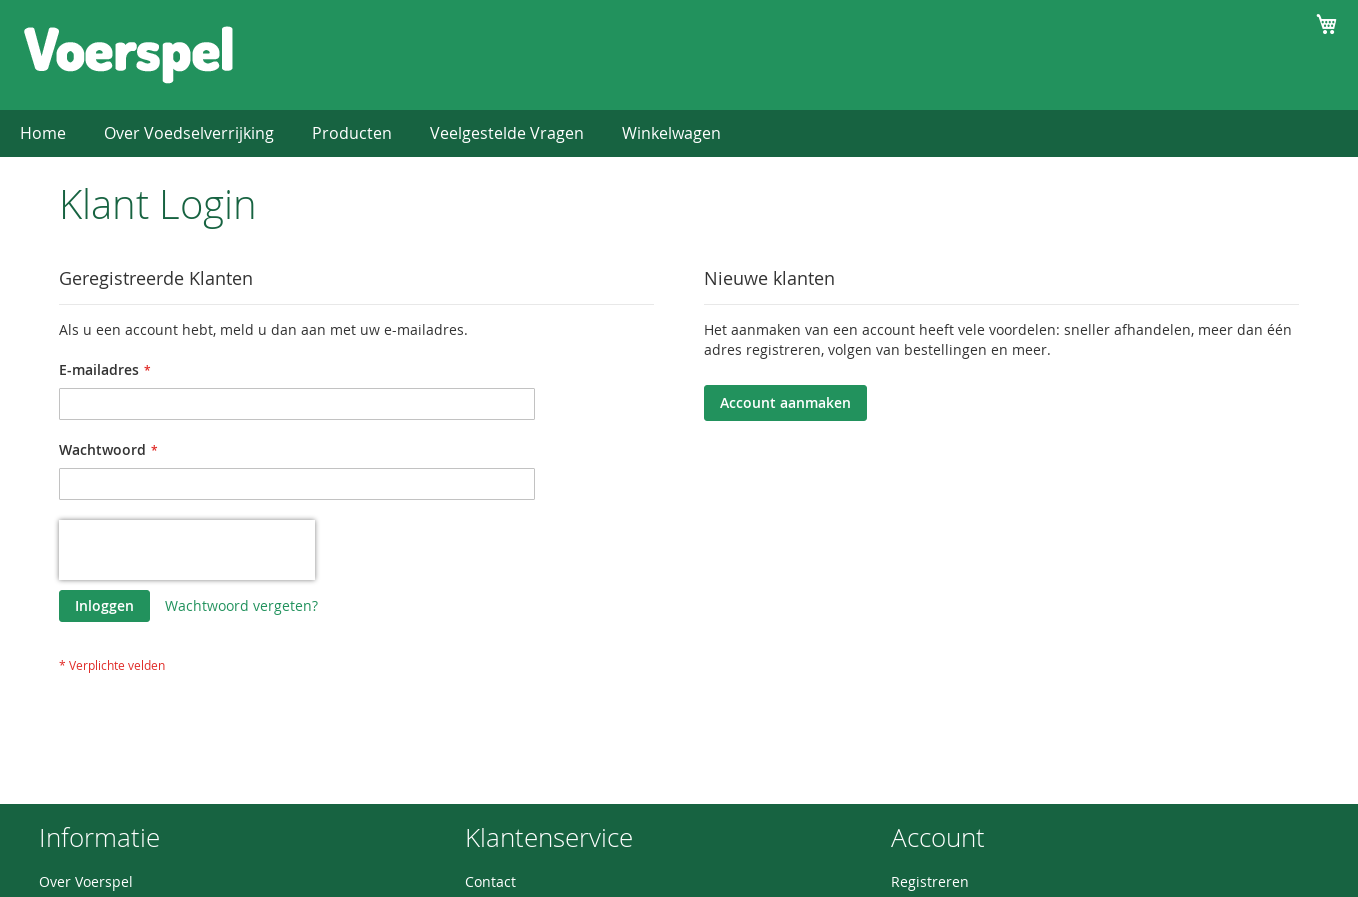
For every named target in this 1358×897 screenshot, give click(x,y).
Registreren (930, 881)
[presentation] (187, 550)
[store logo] (128, 54)
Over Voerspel (86, 881)
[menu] (679, 133)
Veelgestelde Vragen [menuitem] (507, 133)
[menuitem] (352, 133)
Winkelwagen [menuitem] (671, 133)
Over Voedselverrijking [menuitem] (189, 133)
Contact (490, 881)
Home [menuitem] (43, 133)
